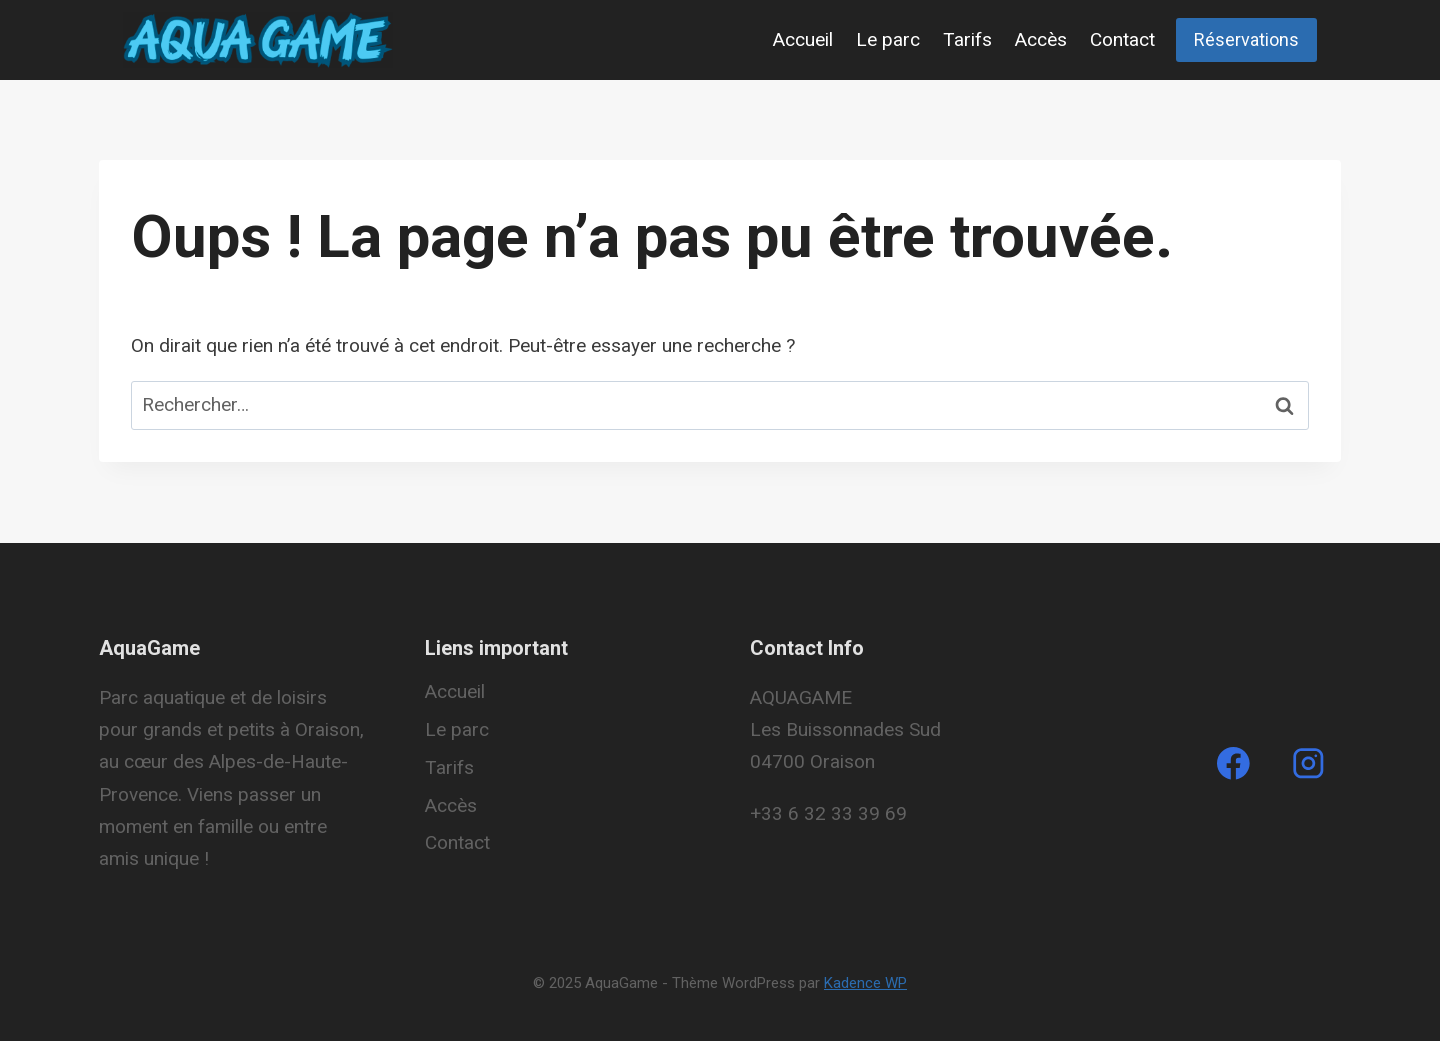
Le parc (888, 39)
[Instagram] (1308, 763)
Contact (1122, 39)
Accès (1041, 39)
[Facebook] (1232, 763)
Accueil (803, 39)
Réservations (1246, 39)
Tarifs (967, 39)
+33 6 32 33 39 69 (828, 813)
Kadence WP (865, 983)
